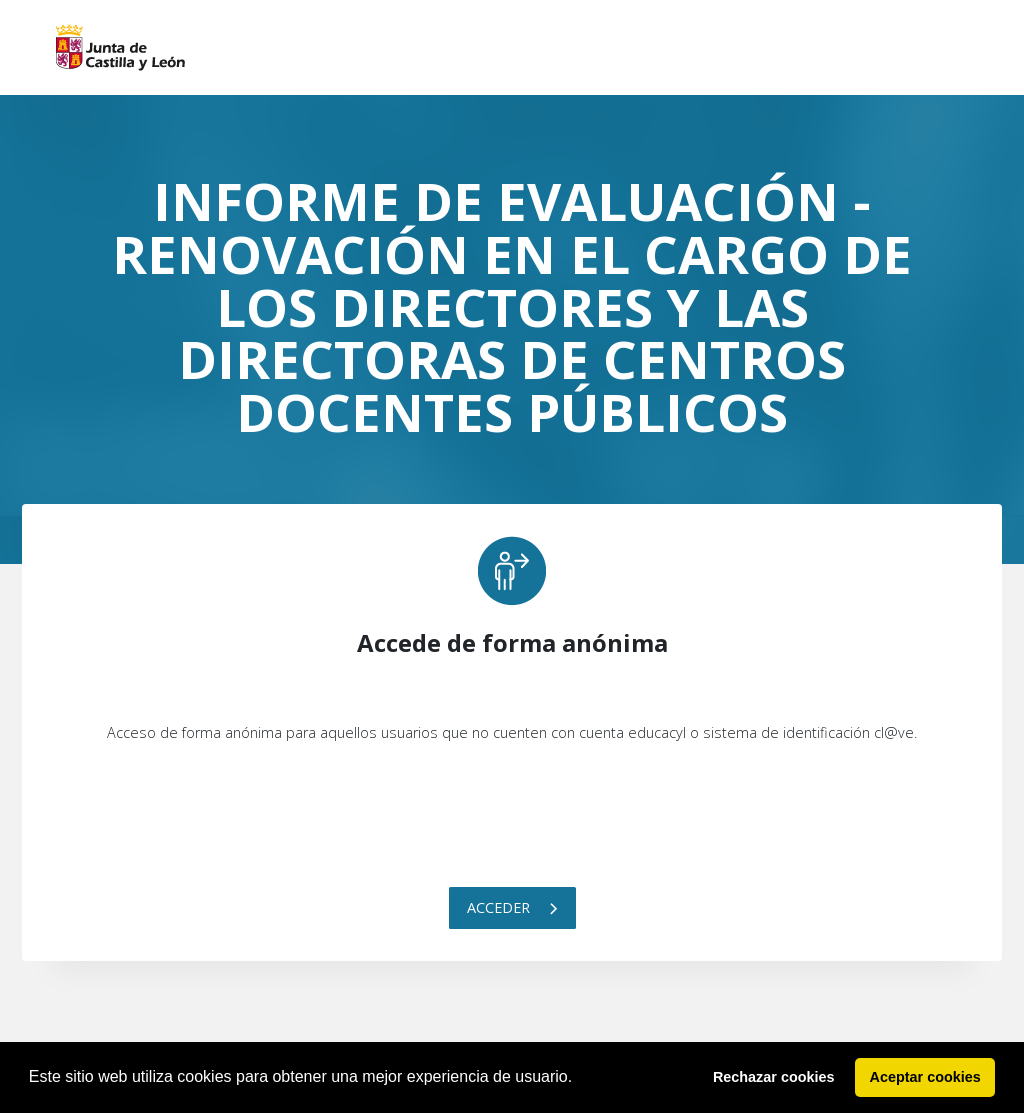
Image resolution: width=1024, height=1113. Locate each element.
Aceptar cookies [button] (925, 1077)
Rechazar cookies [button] (774, 1077)
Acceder (512, 907)
